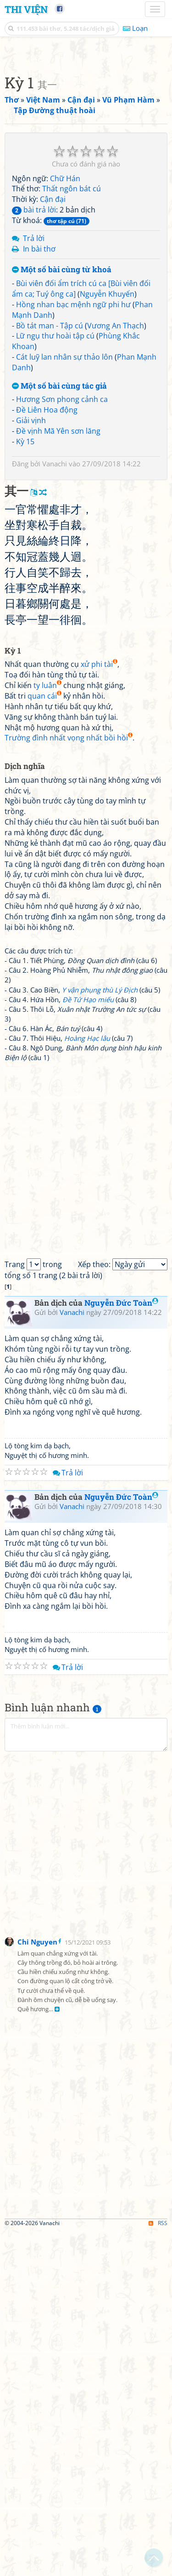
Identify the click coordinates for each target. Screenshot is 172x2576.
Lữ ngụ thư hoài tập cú (55, 681)
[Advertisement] (86, 139)
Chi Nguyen (37, 2286)
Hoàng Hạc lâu (87, 1383)
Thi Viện (26, 9)
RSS (158, 2568)
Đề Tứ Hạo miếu (88, 1344)
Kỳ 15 (25, 786)
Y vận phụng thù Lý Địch (100, 1334)
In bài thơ (39, 594)
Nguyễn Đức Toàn (121, 1647)
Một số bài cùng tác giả (59, 731)
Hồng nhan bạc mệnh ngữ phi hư (73, 649)
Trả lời (33, 583)
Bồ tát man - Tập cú (49, 671)
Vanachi (54, 808)
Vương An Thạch (115, 671)
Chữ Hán (65, 523)
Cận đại (53, 544)
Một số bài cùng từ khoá (61, 614)
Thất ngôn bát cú (71, 533)
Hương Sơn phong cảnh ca (62, 744)
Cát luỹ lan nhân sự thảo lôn (64, 702)
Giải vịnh (31, 765)
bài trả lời (34, 555)
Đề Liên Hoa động (47, 755)
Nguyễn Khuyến (107, 639)
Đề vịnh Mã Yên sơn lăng (58, 776)
